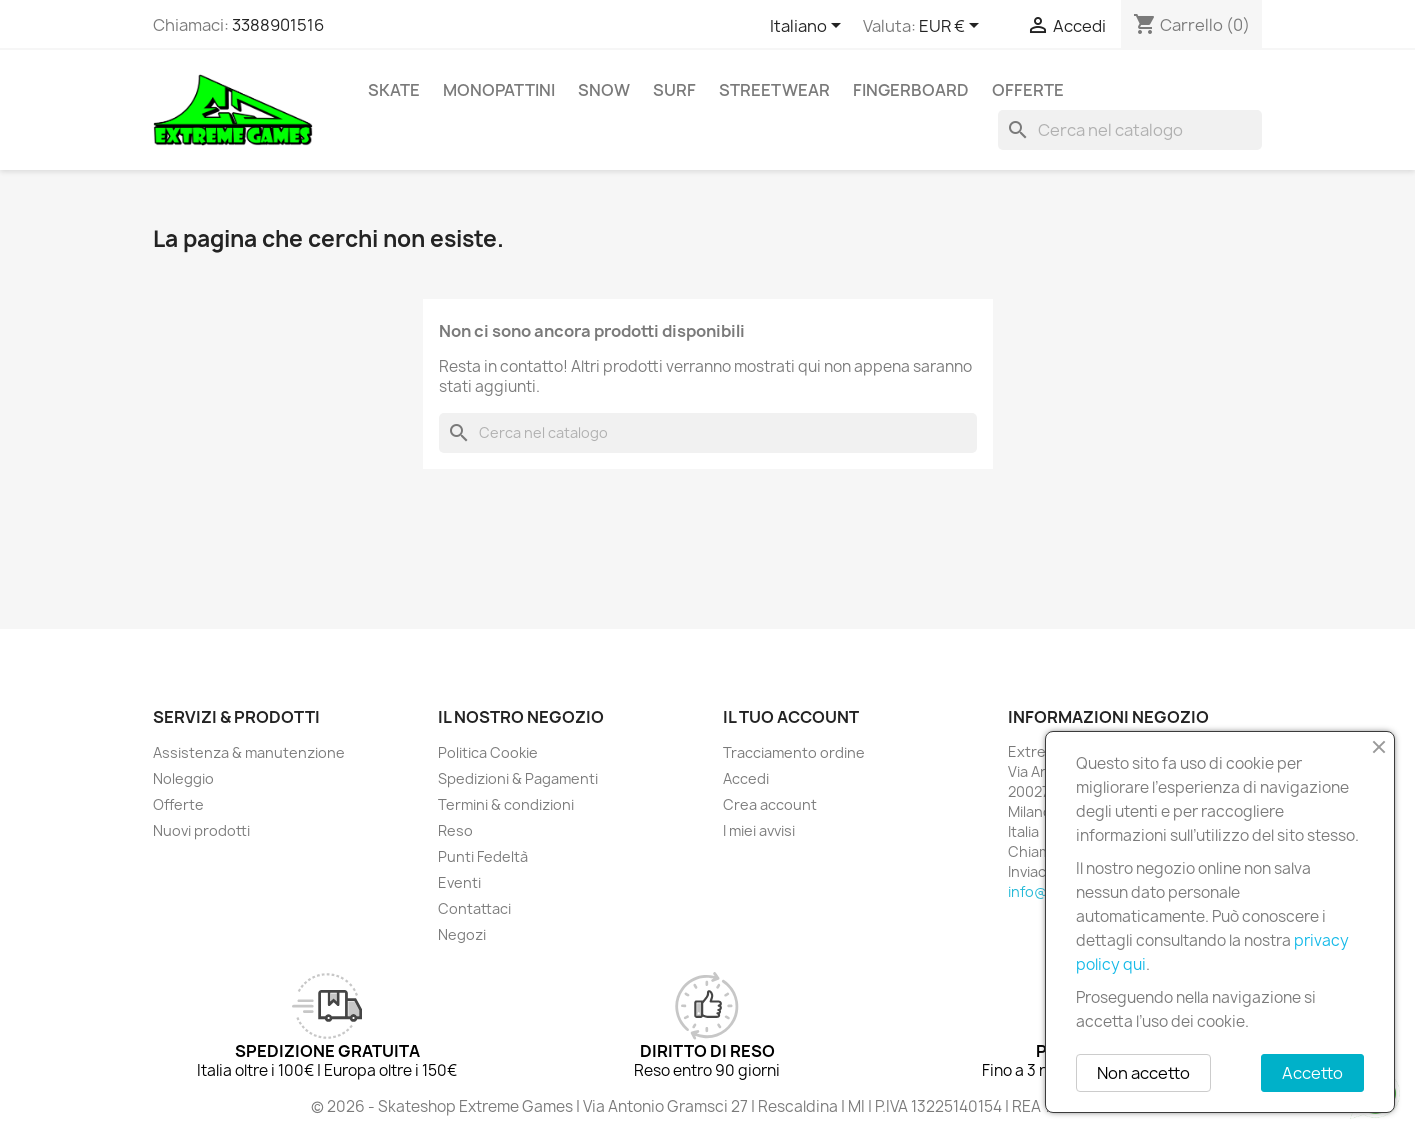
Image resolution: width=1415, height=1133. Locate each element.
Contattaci (474, 908)
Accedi (746, 778)
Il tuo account (791, 717)
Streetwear (774, 90)
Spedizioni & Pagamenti (518, 778)
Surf (674, 90)
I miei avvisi (759, 830)
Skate (394, 90)
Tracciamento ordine (794, 752)
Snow (604, 90)
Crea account (770, 804)
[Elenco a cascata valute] (952, 27)
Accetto (1312, 1073)
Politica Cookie (488, 752)
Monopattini (499, 90)
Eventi (459, 882)
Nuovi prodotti (201, 830)
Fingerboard (911, 90)
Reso (455, 830)
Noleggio (183, 778)
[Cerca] (1130, 130)
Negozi (462, 934)
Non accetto (1143, 1073)
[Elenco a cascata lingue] (809, 27)
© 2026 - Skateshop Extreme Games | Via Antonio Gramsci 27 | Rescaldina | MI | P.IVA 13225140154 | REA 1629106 (708, 1106)
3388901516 (278, 25)
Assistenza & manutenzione (249, 752)
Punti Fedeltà (483, 856)
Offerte (1028, 90)
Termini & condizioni (506, 804)
